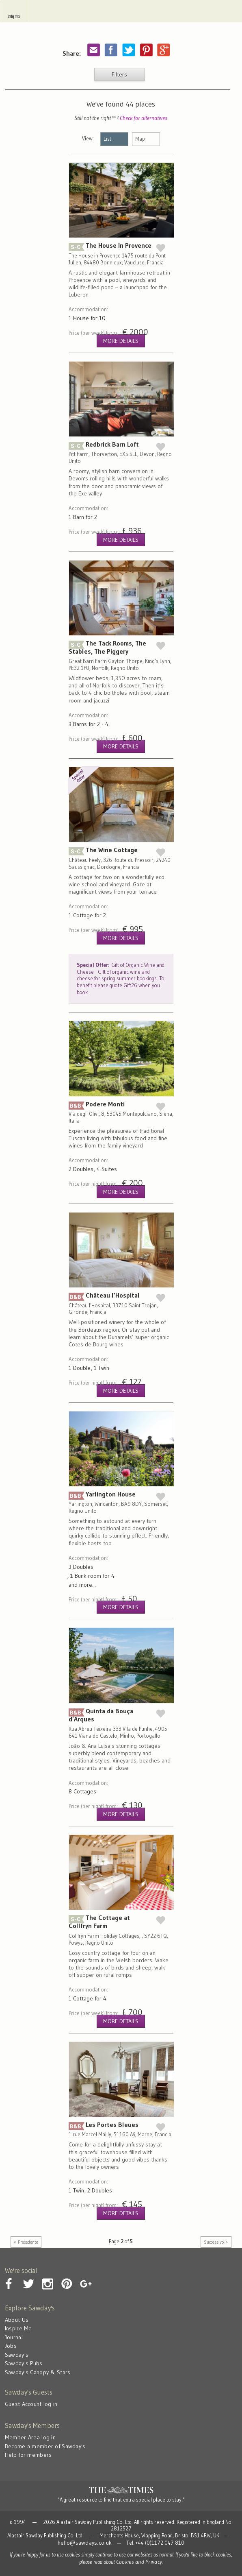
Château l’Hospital (121, 1309)
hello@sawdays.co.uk (85, 2542)
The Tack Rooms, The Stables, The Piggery (121, 661)
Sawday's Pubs (24, 2363)
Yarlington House (121, 1517)
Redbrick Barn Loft (121, 458)
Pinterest (145, 49)
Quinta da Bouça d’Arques (121, 1728)
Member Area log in (30, 2437)
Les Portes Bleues (121, 2135)
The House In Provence (121, 259)
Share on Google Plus (163, 49)
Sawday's (121, 11)
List (107, 139)
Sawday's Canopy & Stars (37, 2372)
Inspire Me (18, 2328)
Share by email (93, 49)
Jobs (11, 2345)
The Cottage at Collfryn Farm (121, 1935)
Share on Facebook (111, 49)
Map (140, 139)
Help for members (28, 2454)
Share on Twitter (128, 49)
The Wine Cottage (121, 891)
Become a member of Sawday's (45, 2446)
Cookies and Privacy (139, 2561)
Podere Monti (121, 1114)
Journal (14, 2337)
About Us (16, 2319)
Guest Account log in (31, 2404)
